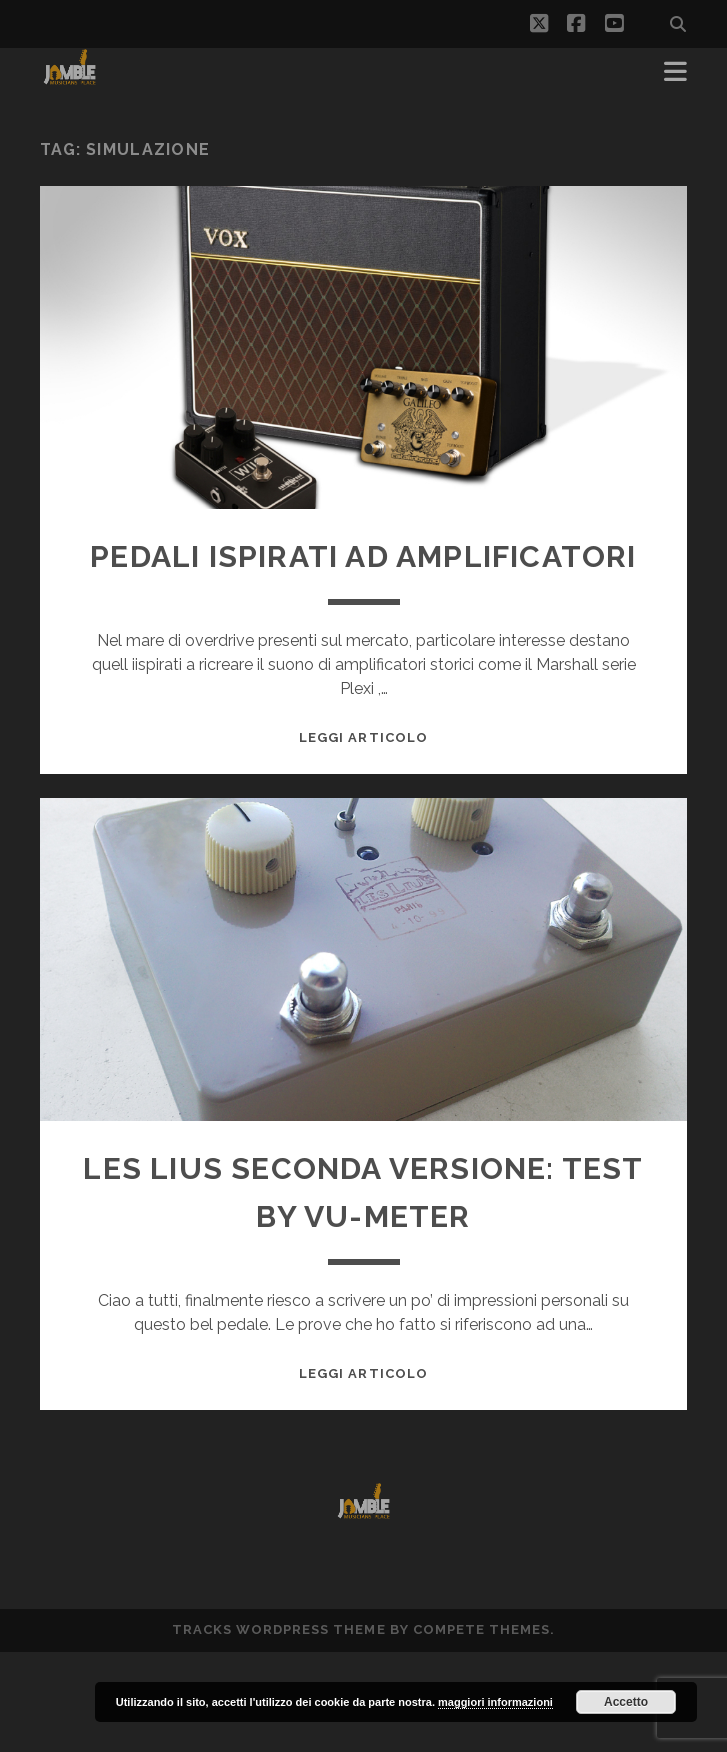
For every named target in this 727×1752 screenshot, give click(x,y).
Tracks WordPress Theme (279, 1629)
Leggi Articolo (363, 737)
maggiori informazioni (495, 1702)
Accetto (626, 1702)
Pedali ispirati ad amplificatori (363, 556)
